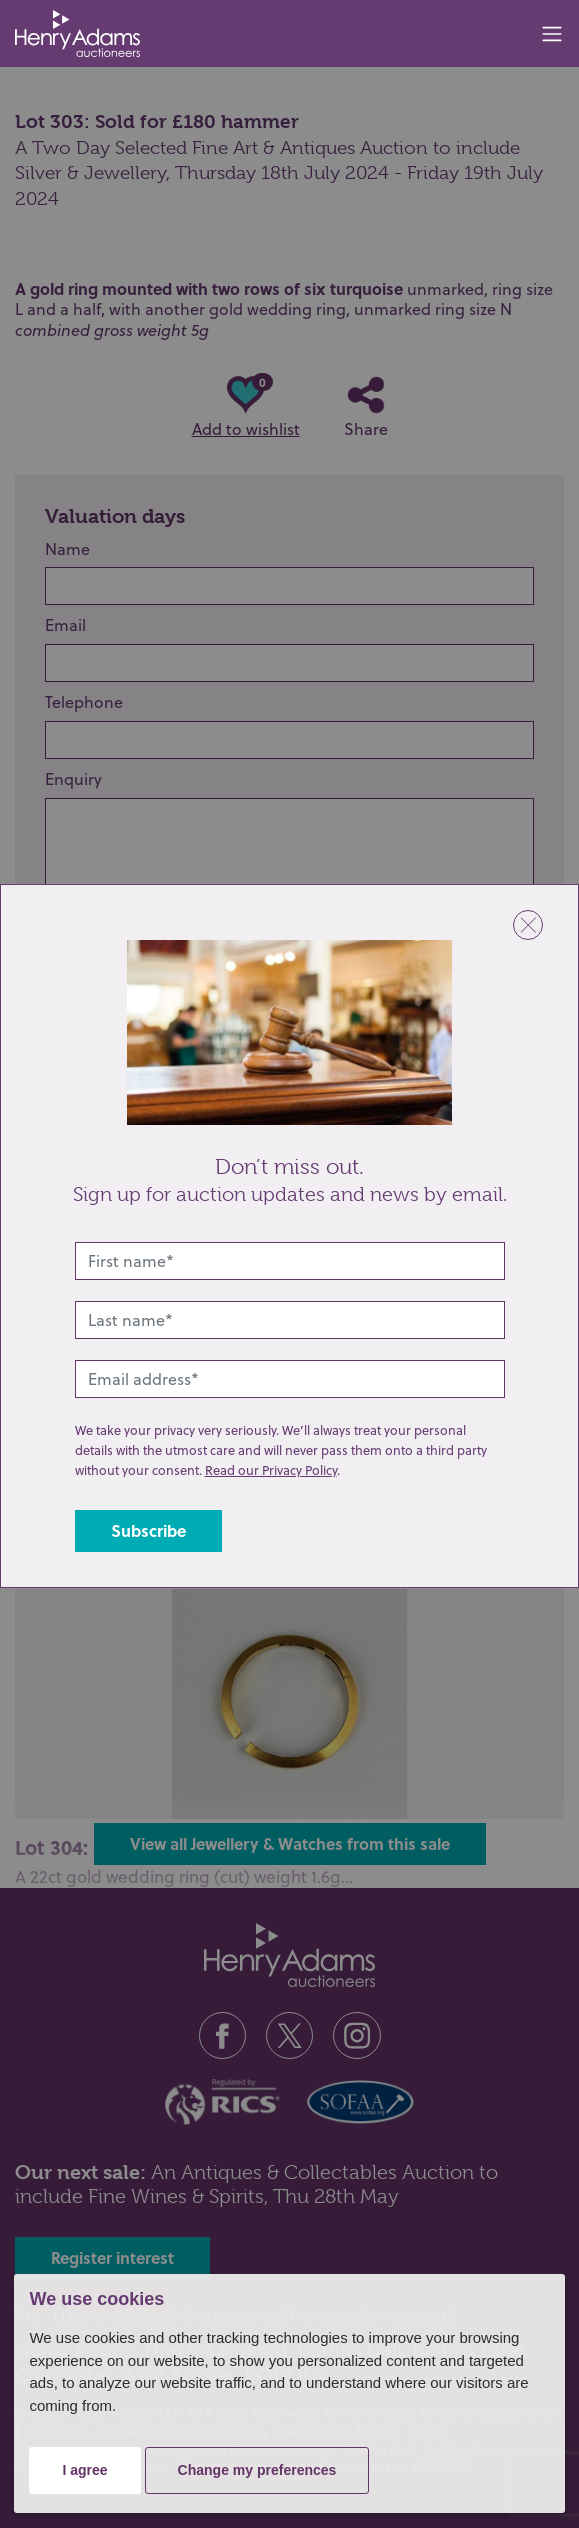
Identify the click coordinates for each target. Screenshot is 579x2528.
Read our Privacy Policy (271, 1470)
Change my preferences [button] (257, 2470)
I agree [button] (84, 2470)
